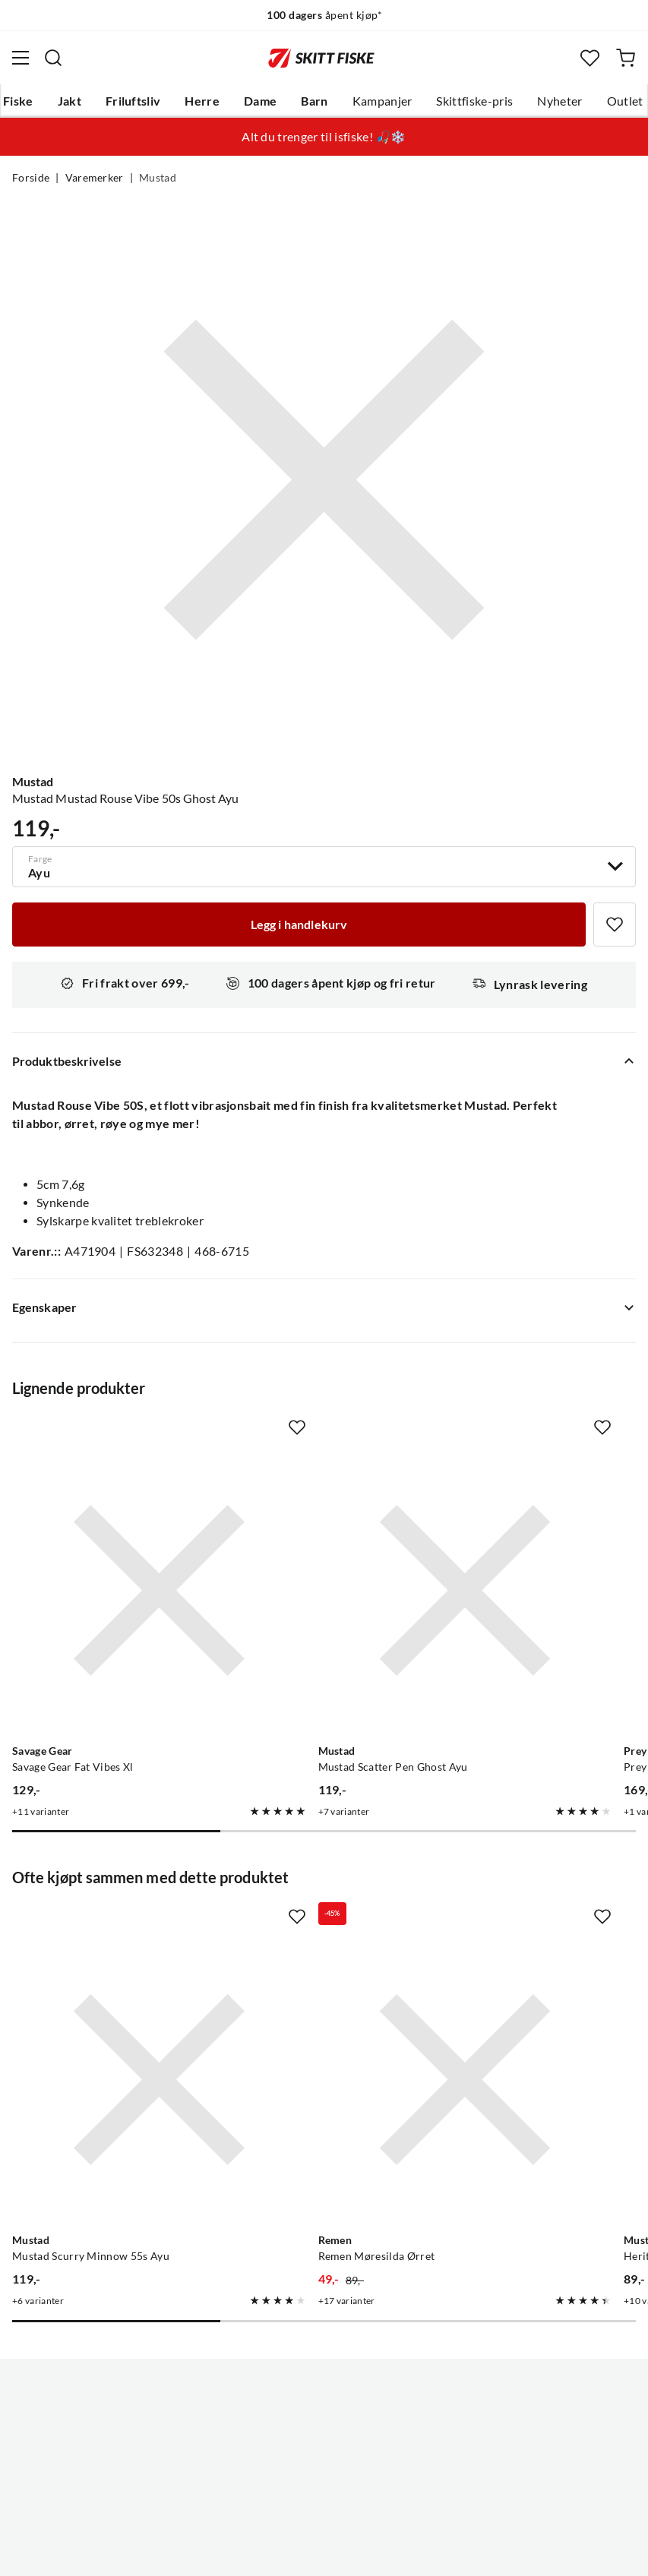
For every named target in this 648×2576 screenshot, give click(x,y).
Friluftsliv (133, 101)
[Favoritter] (590, 58)
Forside (30, 178)
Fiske (18, 101)
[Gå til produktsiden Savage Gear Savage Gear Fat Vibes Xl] (107, 1538)
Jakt (69, 101)
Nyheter (559, 101)
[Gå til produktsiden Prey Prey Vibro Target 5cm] (510, 1538)
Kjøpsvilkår (356, 2552)
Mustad (157, 178)
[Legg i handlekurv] (299, 924)
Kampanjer (382, 101)
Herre (202, 101)
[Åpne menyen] (20, 57)
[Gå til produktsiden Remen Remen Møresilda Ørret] (309, 1923)
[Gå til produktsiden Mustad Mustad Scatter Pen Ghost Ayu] (309, 1538)
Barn (314, 101)
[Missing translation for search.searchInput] (53, 57)
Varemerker (94, 178)
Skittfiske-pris (474, 101)
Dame (260, 101)
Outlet (625, 101)
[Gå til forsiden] (321, 58)
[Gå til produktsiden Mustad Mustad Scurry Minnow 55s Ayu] (107, 1923)
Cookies (417, 2552)
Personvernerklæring (263, 2552)
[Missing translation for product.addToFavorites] (614, 924)
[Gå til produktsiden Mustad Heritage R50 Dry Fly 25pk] (510, 1923)
